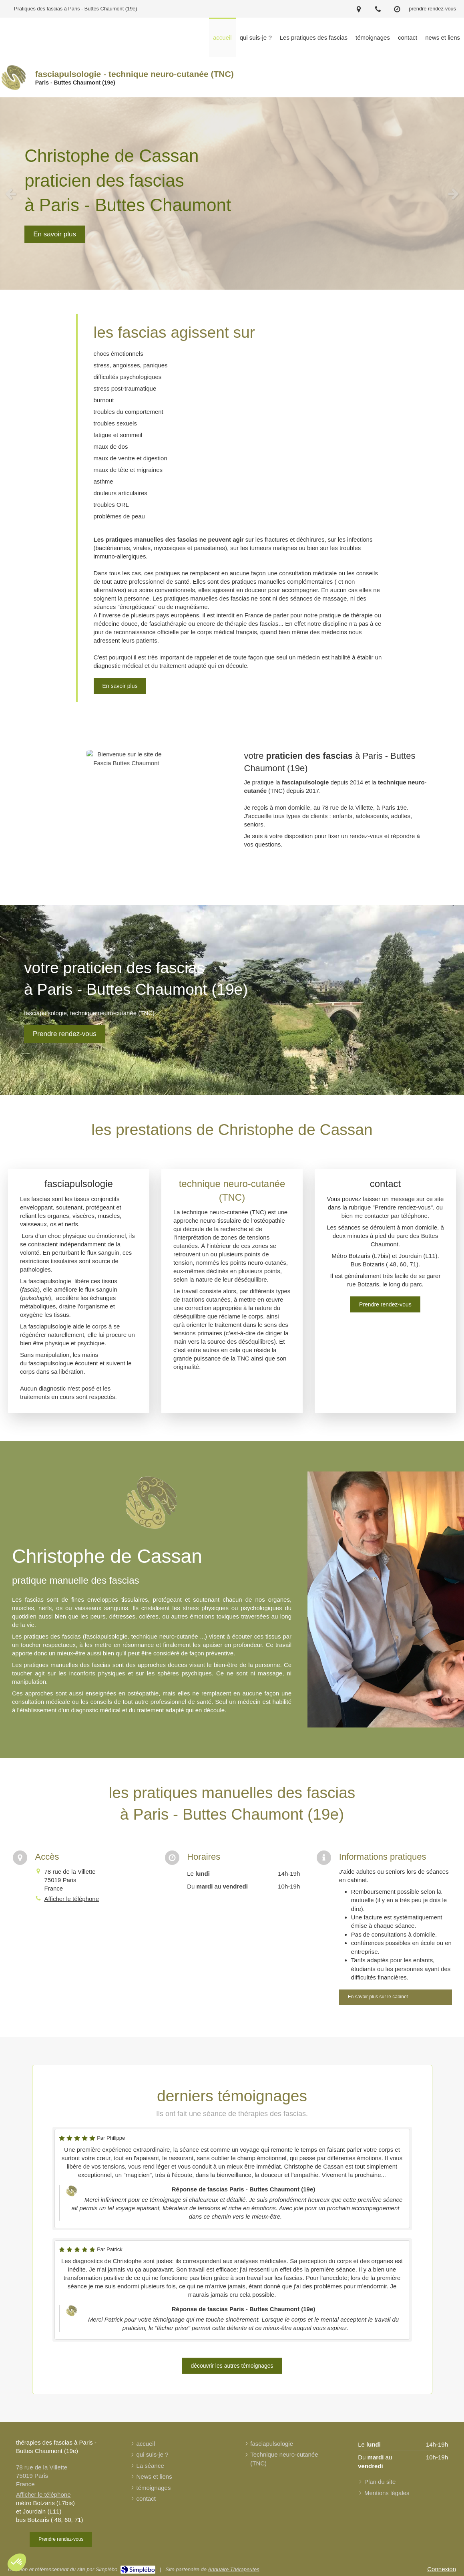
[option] (232, 193)
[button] (16, 2562)
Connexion (441, 2569)
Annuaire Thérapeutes (233, 2569)
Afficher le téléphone (71, 1898)
